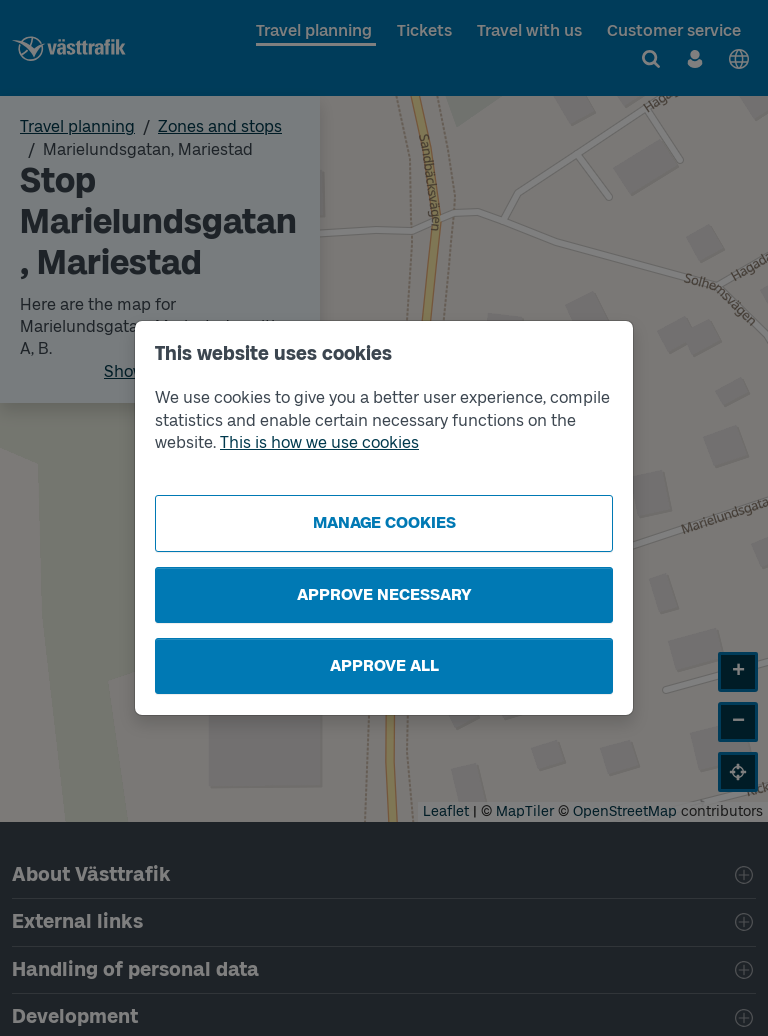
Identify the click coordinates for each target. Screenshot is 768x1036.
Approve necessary (384, 594)
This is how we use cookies (319, 442)
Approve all (384, 665)
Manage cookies (384, 522)
